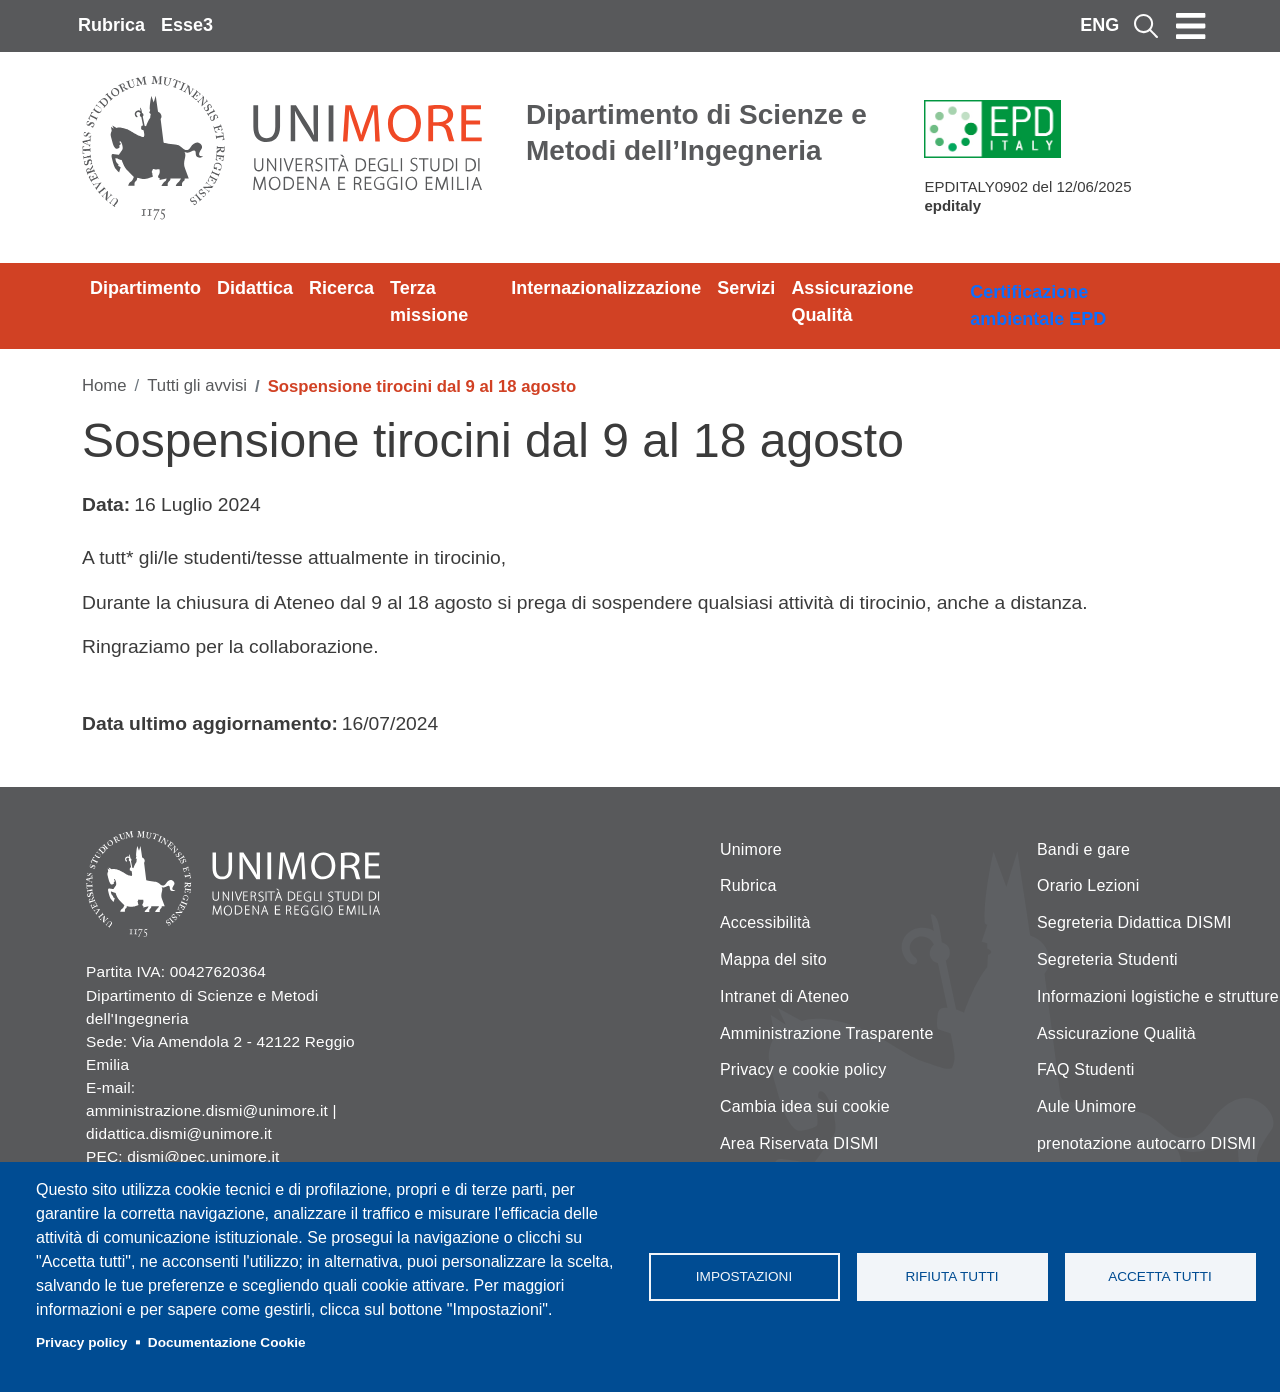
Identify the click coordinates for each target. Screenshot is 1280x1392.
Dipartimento (145, 288)
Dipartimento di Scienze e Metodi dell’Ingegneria (696, 132)
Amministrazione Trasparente (827, 1033)
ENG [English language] (1099, 25)
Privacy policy (81, 1342)
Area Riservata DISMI (799, 1143)
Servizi (746, 288)
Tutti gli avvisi (197, 385)
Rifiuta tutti (951, 1276)
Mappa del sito (773, 959)
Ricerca (341, 288)
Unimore (751, 849)
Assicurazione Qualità (852, 301)
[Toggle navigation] (1191, 26)
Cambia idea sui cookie (805, 1106)
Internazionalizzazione (606, 288)
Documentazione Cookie (227, 1342)
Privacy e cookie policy (803, 1069)
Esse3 (187, 25)
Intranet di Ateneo (784, 996)
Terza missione (429, 301)
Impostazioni (744, 1276)
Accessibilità (765, 922)
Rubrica (111, 25)
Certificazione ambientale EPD (1038, 305)
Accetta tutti (1160, 1276)
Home (104, 385)
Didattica (255, 288)
